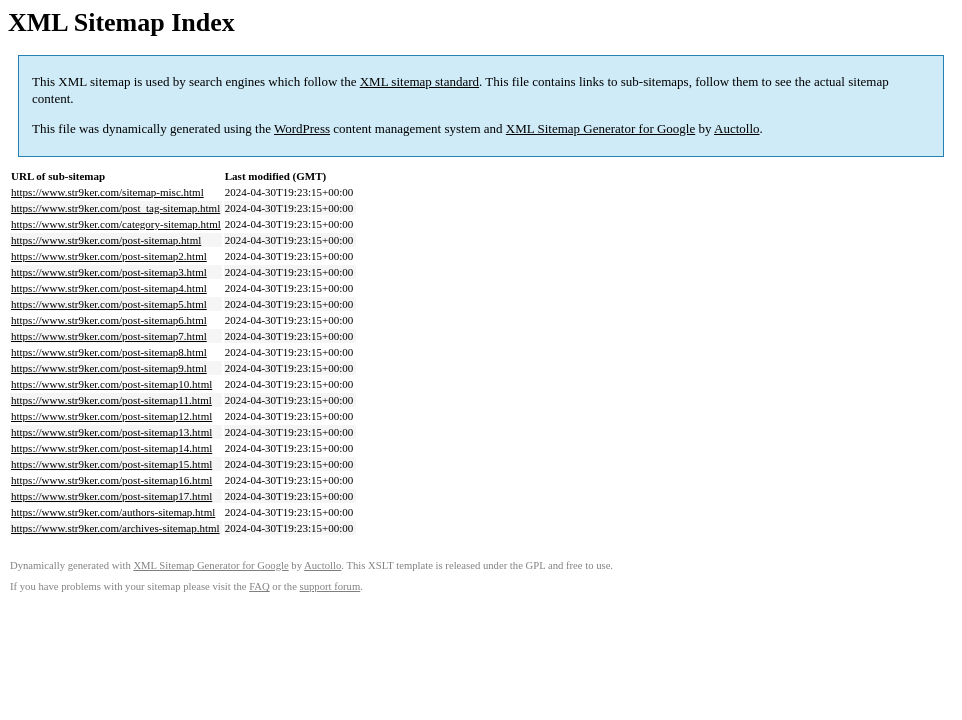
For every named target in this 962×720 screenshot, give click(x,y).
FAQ (259, 586)
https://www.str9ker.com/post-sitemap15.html (111, 464)
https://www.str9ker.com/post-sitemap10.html (111, 384)
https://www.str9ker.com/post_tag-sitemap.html (115, 208)
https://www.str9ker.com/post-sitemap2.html (109, 256)
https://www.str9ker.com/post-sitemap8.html (109, 352)
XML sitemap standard (419, 81)
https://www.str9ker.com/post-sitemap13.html (111, 432)
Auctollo (737, 128)
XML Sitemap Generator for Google (600, 128)
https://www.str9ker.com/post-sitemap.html (106, 240)
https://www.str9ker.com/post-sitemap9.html (109, 368)
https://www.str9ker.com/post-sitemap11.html (111, 400)
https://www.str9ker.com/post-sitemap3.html (109, 272)
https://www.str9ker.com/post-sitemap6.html (109, 320)
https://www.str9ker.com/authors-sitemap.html (113, 512)
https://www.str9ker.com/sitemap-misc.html (107, 192)
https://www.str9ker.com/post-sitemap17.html (111, 496)
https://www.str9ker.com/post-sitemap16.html (111, 480)
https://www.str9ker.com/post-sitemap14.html (111, 448)
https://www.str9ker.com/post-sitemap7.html (109, 336)
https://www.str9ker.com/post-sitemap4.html (109, 288)
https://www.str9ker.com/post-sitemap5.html (109, 304)
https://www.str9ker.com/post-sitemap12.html (111, 416)
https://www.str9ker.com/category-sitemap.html (116, 224)
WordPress (302, 128)
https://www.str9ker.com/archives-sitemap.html (115, 528)
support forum (330, 586)
